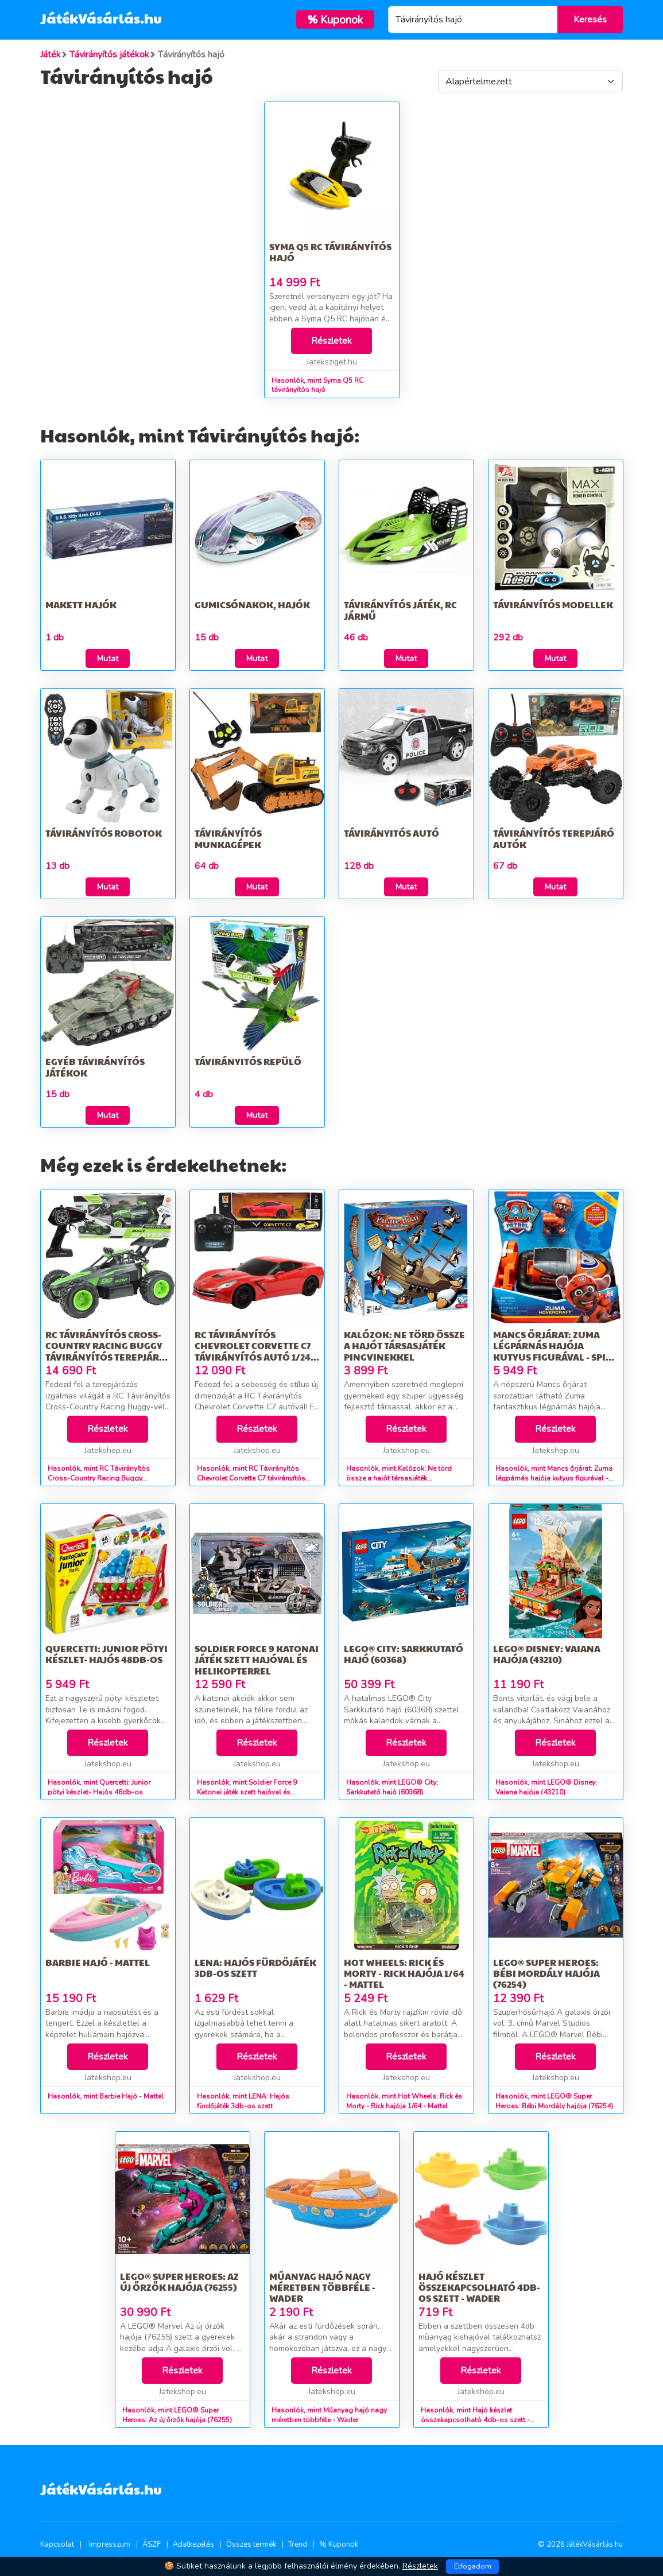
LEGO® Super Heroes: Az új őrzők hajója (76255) (179, 2282)
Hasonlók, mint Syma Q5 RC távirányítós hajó (317, 385)
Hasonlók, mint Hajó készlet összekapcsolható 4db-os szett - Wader (475, 2420)
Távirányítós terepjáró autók (553, 838)
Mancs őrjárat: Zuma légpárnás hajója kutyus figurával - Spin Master (553, 1351)
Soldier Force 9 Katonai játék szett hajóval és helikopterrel (257, 1659)
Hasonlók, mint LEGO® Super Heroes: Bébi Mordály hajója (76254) (554, 2101)
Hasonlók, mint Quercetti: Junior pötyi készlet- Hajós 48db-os (99, 1787)
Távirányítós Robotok (103, 833)
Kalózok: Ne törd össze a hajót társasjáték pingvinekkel (404, 1345)
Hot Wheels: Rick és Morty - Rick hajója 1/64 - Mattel (404, 1973)
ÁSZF (151, 2544)
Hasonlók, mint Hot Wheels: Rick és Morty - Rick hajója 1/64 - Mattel (404, 2101)
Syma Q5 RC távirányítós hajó (330, 252)
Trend (297, 2544)
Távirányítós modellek (553, 604)
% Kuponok (338, 2544)
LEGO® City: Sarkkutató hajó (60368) (403, 1654)
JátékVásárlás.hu (101, 18)
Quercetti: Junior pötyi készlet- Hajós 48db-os (106, 1654)
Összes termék (251, 2544)
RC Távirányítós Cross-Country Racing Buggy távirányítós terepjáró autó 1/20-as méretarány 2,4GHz (105, 1356)
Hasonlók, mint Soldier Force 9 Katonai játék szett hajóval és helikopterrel (247, 1792)
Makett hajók (81, 604)
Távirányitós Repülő (248, 1061)
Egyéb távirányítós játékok (95, 1067)
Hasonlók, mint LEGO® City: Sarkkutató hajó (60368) (392, 1787)
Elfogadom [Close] (472, 2566)
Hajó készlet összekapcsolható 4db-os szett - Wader (479, 2287)
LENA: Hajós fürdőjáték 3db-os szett (255, 1968)
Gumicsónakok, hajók (252, 604)
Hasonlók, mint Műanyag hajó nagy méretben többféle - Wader (329, 2415)
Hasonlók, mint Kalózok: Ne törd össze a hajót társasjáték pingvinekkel (399, 1478)
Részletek (331, 341)
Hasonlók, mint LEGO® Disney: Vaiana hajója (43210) (546, 1787)
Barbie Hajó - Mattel (97, 1962)
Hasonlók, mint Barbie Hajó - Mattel (106, 2096)
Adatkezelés (193, 2544)
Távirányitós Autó (391, 833)
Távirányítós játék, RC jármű (400, 610)
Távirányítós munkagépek (228, 838)
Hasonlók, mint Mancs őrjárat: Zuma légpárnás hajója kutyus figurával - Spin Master (553, 1478)
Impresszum (109, 2544)
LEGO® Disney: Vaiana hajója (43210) (546, 1654)
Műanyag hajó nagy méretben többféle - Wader (322, 2287)
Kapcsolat (57, 2544)
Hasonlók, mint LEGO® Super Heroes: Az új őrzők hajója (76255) (177, 2415)
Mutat (107, 658)
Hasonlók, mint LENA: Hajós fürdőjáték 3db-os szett (243, 2101)
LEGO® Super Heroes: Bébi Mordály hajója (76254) (546, 1973)
